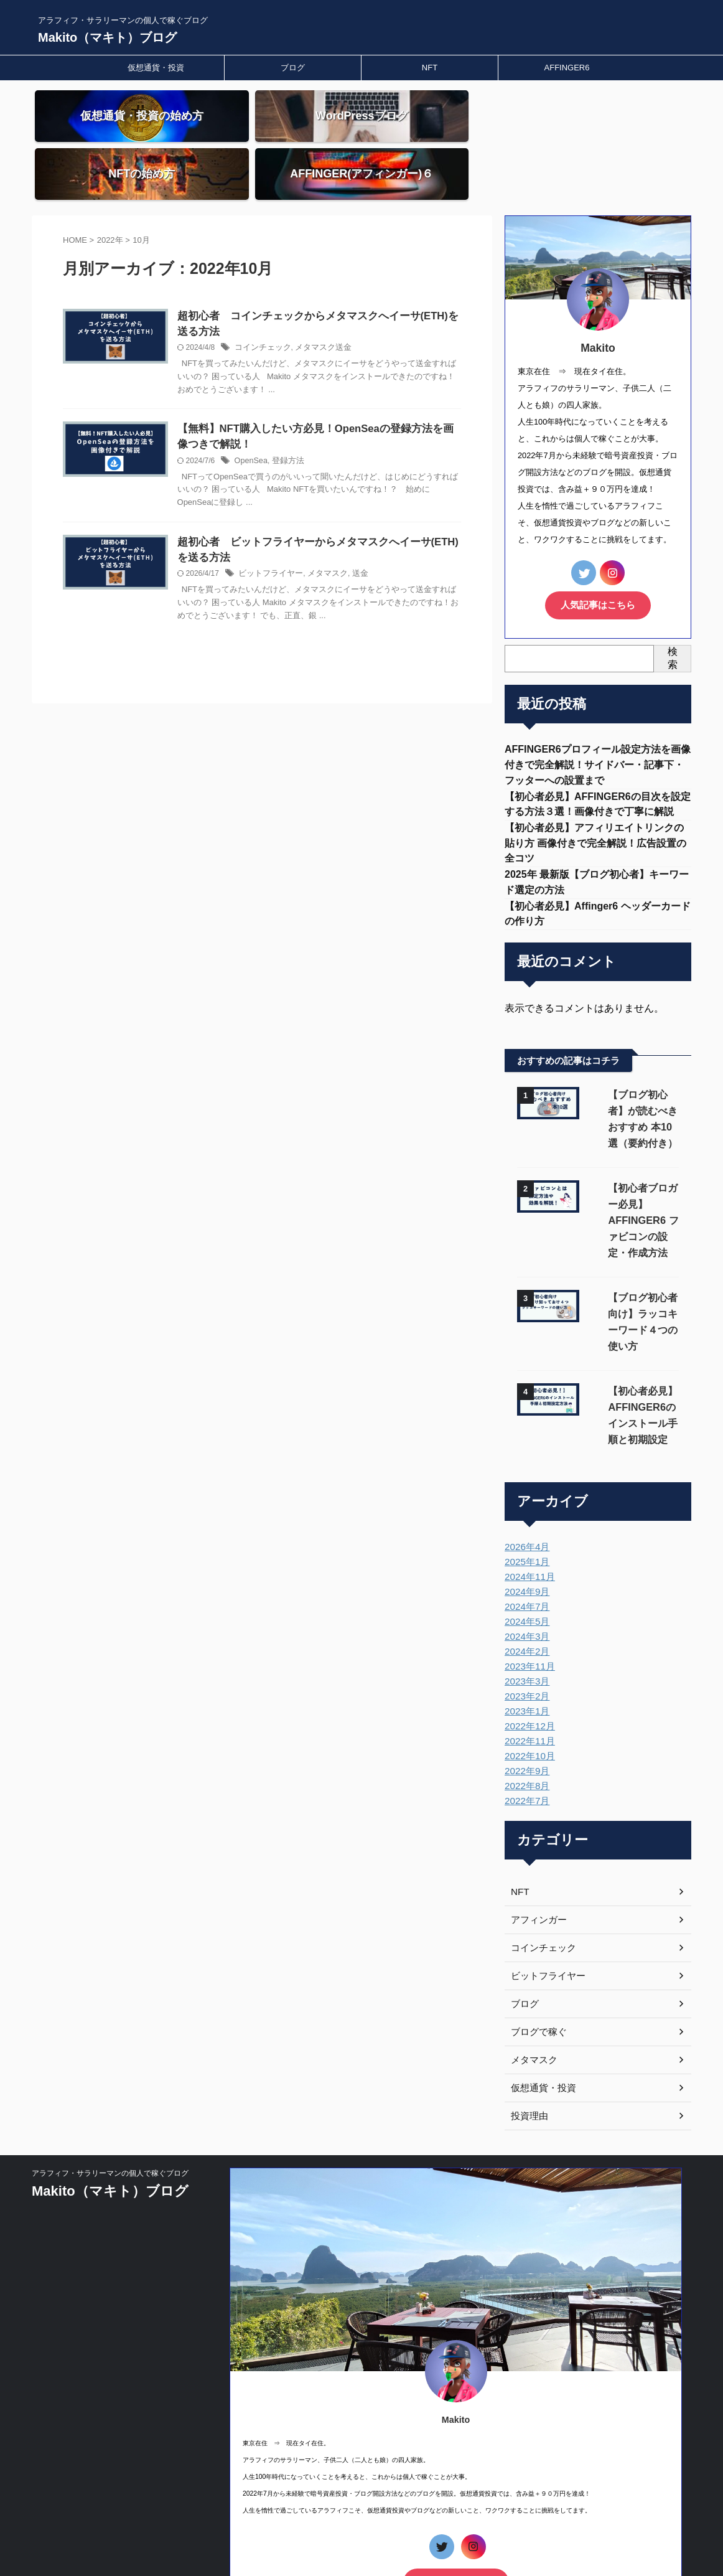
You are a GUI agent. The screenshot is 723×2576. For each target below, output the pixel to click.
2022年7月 (525, 1713)
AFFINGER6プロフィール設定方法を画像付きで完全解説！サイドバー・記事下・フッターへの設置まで (598, 717)
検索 (673, 609)
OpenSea (270, 415)
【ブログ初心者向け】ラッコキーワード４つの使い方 (631, 1242)
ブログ (293, 67)
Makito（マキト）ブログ (107, 37)
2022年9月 (525, 1683)
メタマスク (340, 530)
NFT (429, 67)
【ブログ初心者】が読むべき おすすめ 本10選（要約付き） (633, 1071)
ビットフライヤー (288, 530)
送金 (370, 530)
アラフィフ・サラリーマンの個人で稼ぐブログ (110, 2085)
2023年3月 (525, 1594)
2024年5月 (525, 1534)
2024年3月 (525, 1549)
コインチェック (280, 301)
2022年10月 (528, 1668)
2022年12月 (528, 1638)
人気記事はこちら (598, 557)
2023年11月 (528, 1579)
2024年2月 (525, 1564)
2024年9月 (525, 1504)
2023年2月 (525, 1609)
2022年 (110, 192)
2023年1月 (525, 1624)
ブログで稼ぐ (537, 1944)
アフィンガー (537, 1832)
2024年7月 (525, 1519)
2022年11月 (528, 1653)
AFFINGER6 (567, 67)
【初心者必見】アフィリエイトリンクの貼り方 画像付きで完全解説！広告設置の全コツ (595, 799)
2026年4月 (525, 1459)
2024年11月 (528, 1489)
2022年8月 (525, 1698)
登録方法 (304, 415)
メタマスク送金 (336, 301)
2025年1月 (525, 1474)
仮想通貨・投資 (156, 67)
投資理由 (528, 2028)
